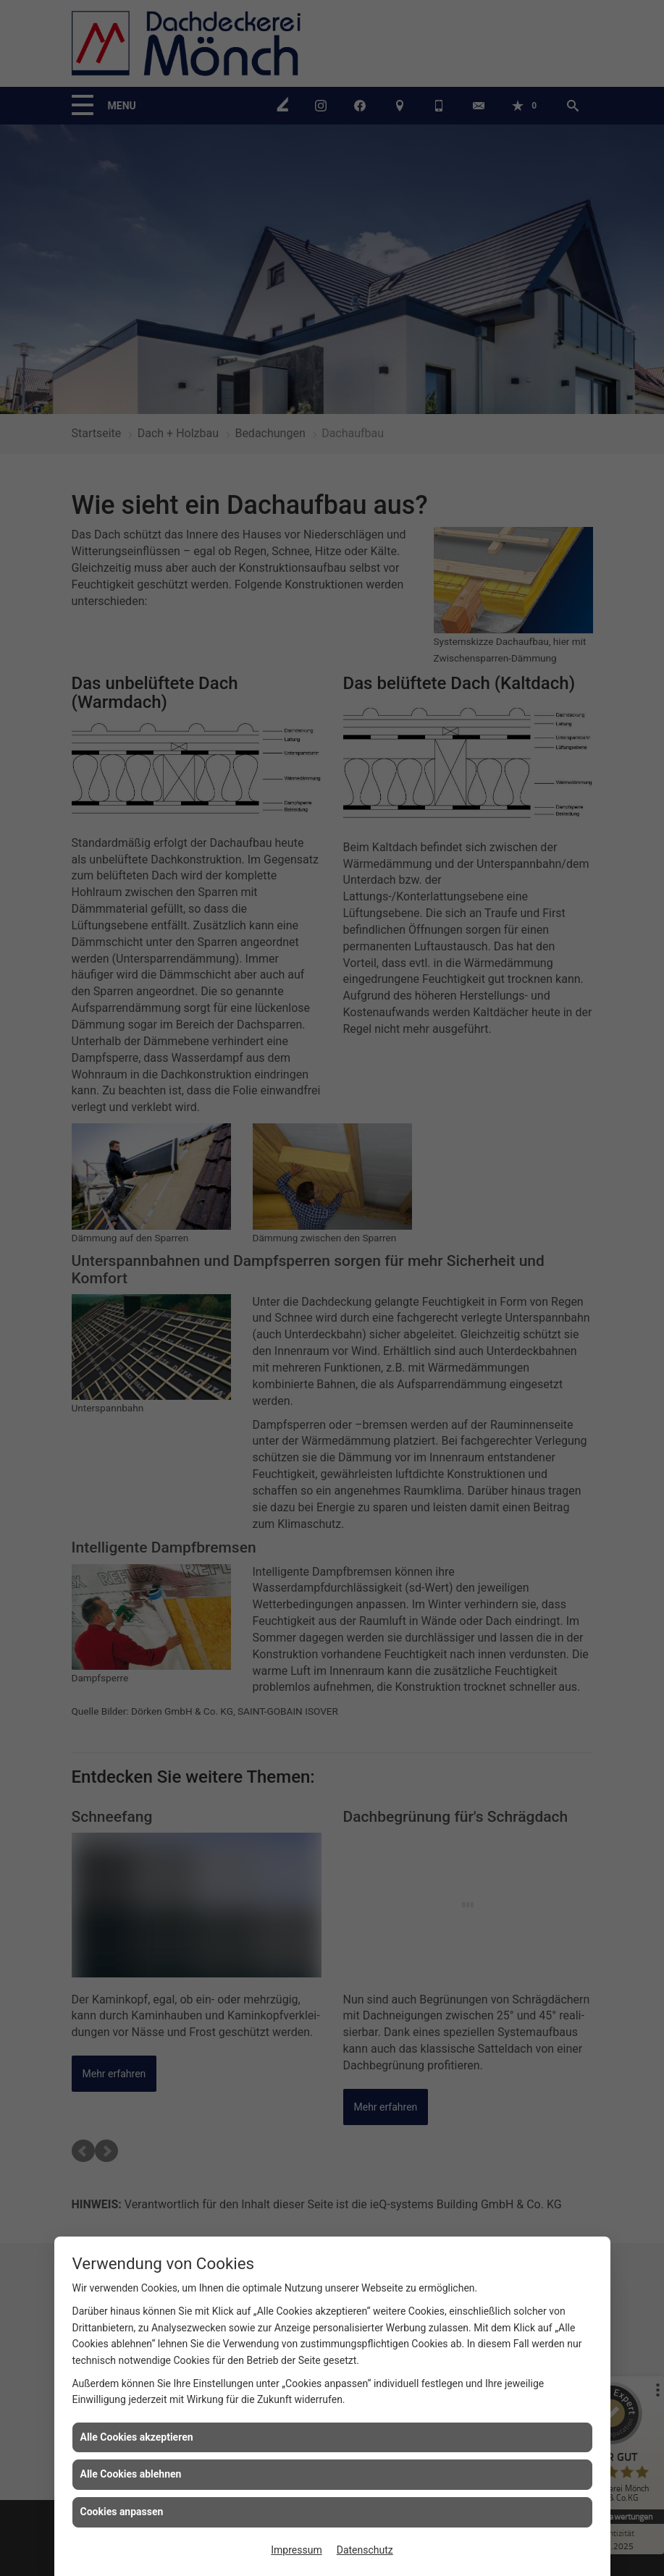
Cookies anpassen (122, 2511)
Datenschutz (365, 2550)
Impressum (296, 2550)
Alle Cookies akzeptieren (136, 2437)
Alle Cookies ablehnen (131, 2474)
